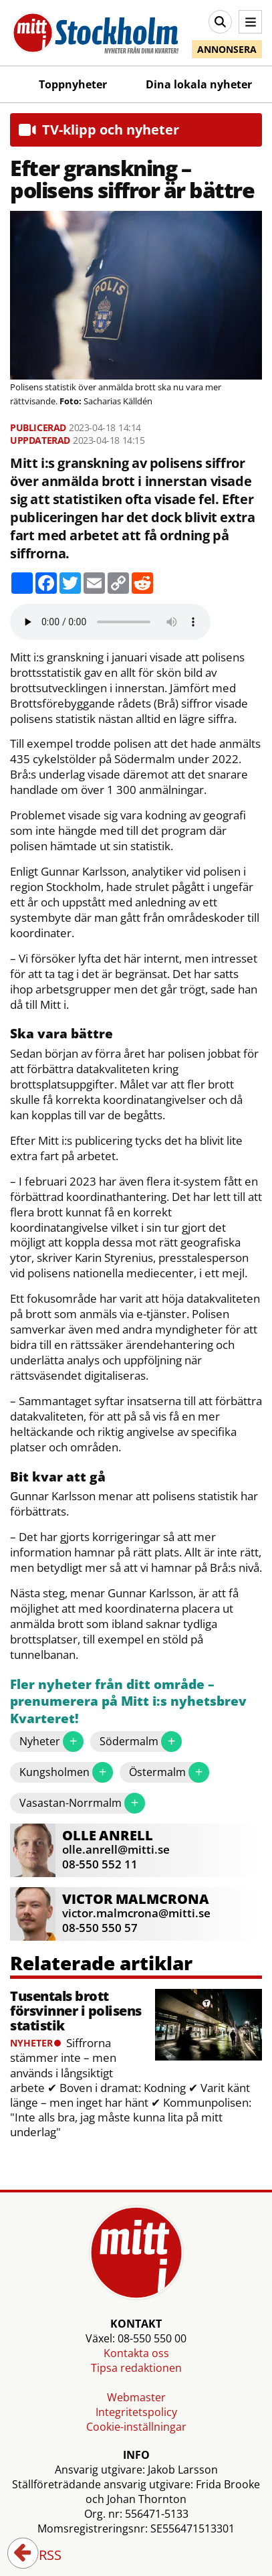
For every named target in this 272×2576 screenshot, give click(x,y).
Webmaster (136, 2397)
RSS (40, 2556)
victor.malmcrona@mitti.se (136, 1913)
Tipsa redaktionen (136, 2367)
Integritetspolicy (136, 2412)
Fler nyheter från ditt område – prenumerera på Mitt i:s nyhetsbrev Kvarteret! (128, 1701)
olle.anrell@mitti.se (116, 1849)
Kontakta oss (136, 2353)
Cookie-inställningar (136, 2426)
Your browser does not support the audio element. (110, 622)
